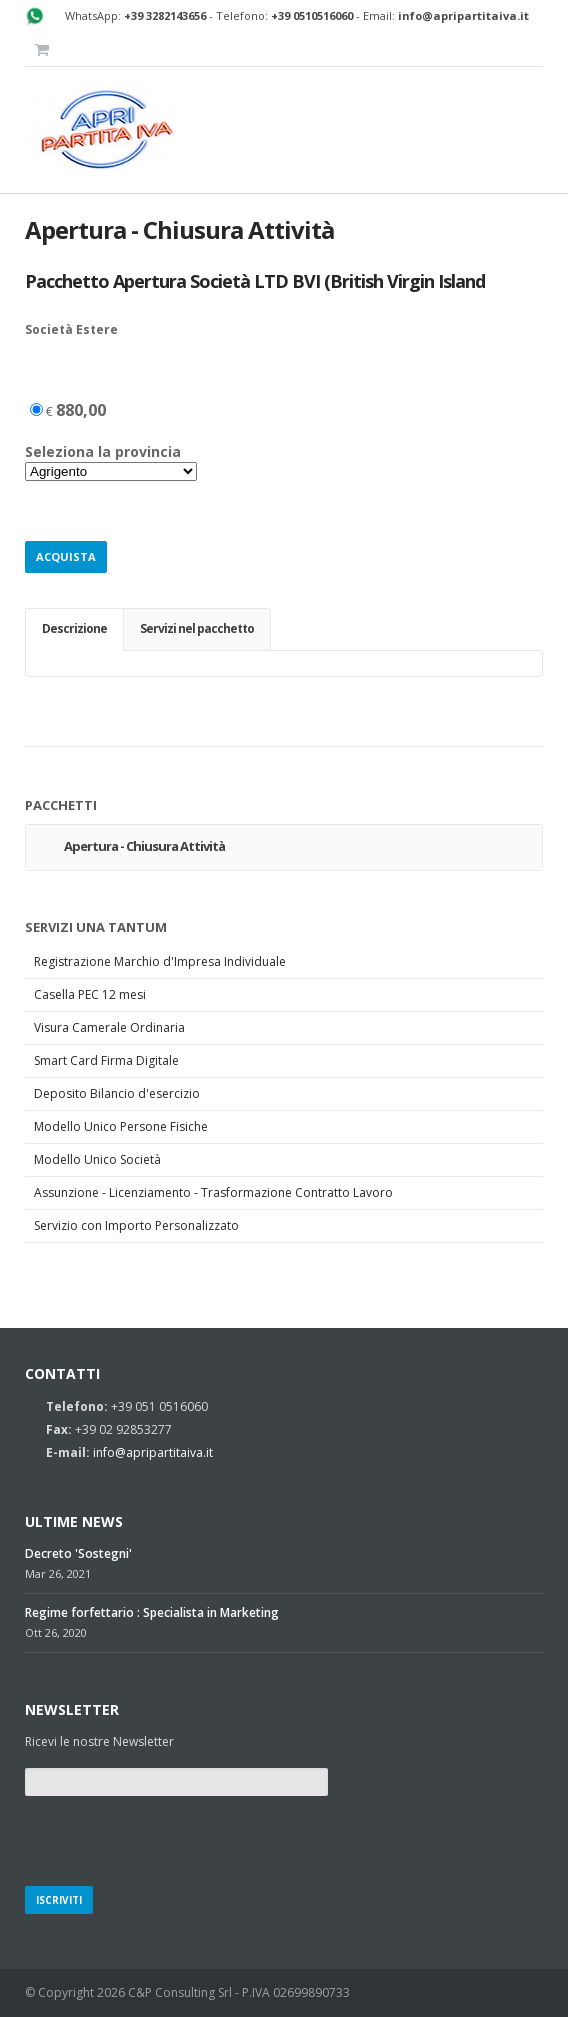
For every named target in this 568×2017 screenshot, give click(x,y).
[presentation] (177, 1838)
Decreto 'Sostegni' (78, 1553)
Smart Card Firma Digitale (106, 1060)
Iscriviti (59, 1900)
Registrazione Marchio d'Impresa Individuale (160, 961)
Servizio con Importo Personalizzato (136, 1225)
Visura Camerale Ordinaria (109, 1027)
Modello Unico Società (97, 1159)
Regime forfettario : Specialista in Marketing (152, 1612)
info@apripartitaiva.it (153, 1452)
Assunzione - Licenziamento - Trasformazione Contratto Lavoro (213, 1192)
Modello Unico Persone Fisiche (121, 1126)
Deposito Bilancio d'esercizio (117, 1093)
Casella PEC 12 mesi (90, 994)
